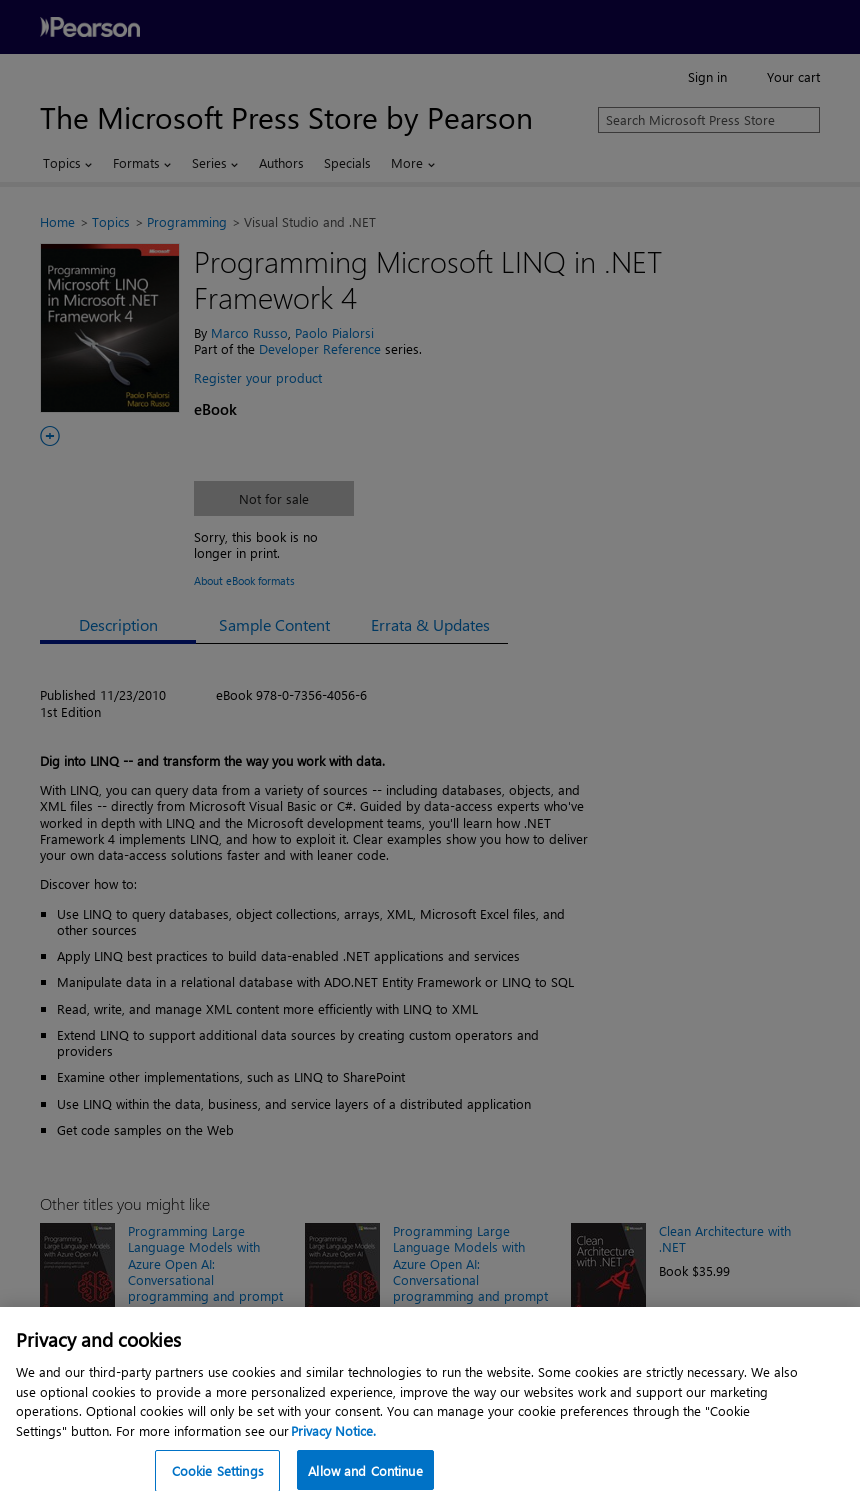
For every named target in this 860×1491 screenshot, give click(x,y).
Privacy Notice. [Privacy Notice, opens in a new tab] (333, 1445)
